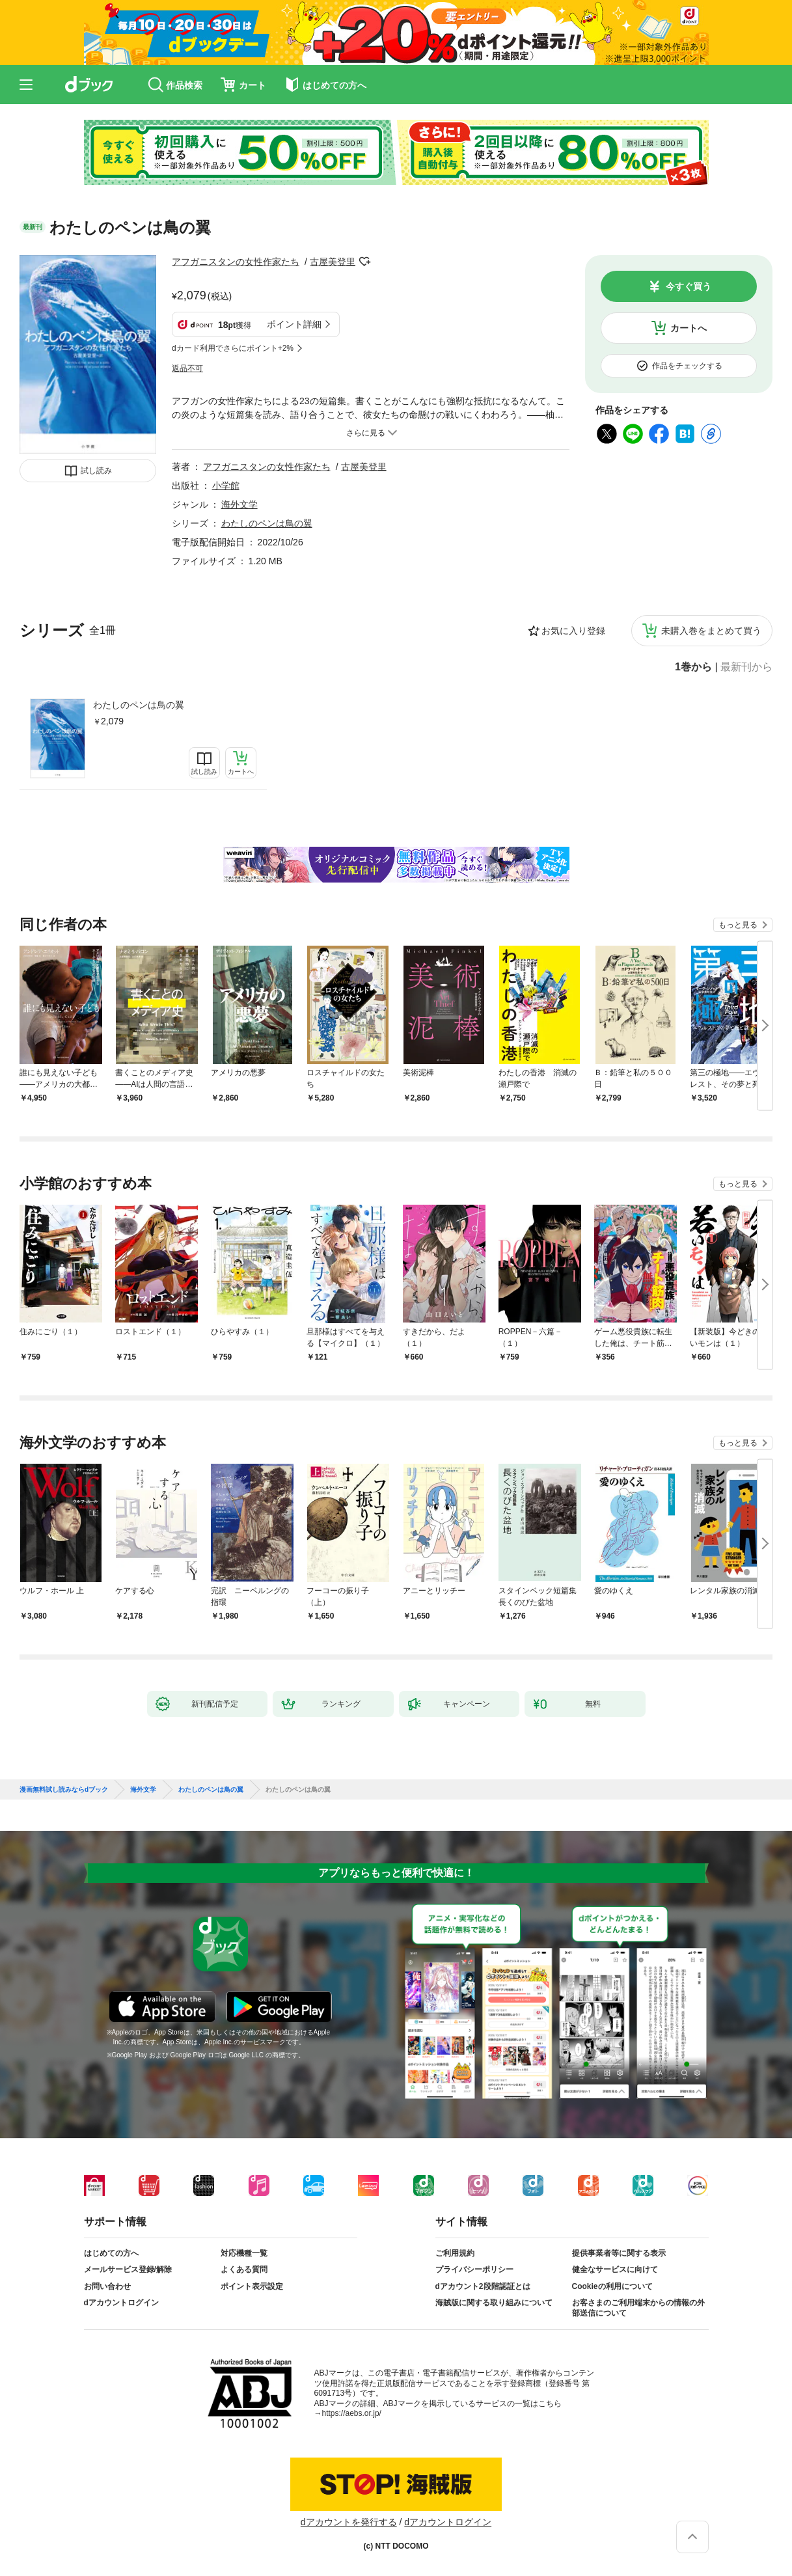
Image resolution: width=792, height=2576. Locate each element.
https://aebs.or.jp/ (351, 2413)
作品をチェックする (687, 365)
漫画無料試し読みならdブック (64, 1790)
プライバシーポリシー (474, 2269)
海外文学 (239, 504)
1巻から (693, 667)
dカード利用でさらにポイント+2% (233, 348)
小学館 (225, 485)
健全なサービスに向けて (615, 2269)
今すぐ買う (688, 286)
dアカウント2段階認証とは (482, 2286)
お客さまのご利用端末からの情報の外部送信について (638, 2308)
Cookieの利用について (612, 2286)
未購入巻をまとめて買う (711, 630)
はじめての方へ (111, 2253)
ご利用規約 (454, 2253)
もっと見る (738, 924)
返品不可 (187, 368)
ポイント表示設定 (252, 2286)
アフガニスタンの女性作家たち (235, 261)
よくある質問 (244, 2269)
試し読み (96, 470)
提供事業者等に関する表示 (619, 2253)
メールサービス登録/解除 (128, 2269)
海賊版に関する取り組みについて (494, 2302)
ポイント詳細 (294, 324)
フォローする (364, 261)
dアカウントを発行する (349, 2522)
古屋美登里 (332, 261)
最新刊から (746, 667)
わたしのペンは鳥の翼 (138, 705)
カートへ (688, 328)
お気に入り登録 (573, 630)
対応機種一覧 (244, 2253)
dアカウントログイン (121, 2302)
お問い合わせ (107, 2286)
